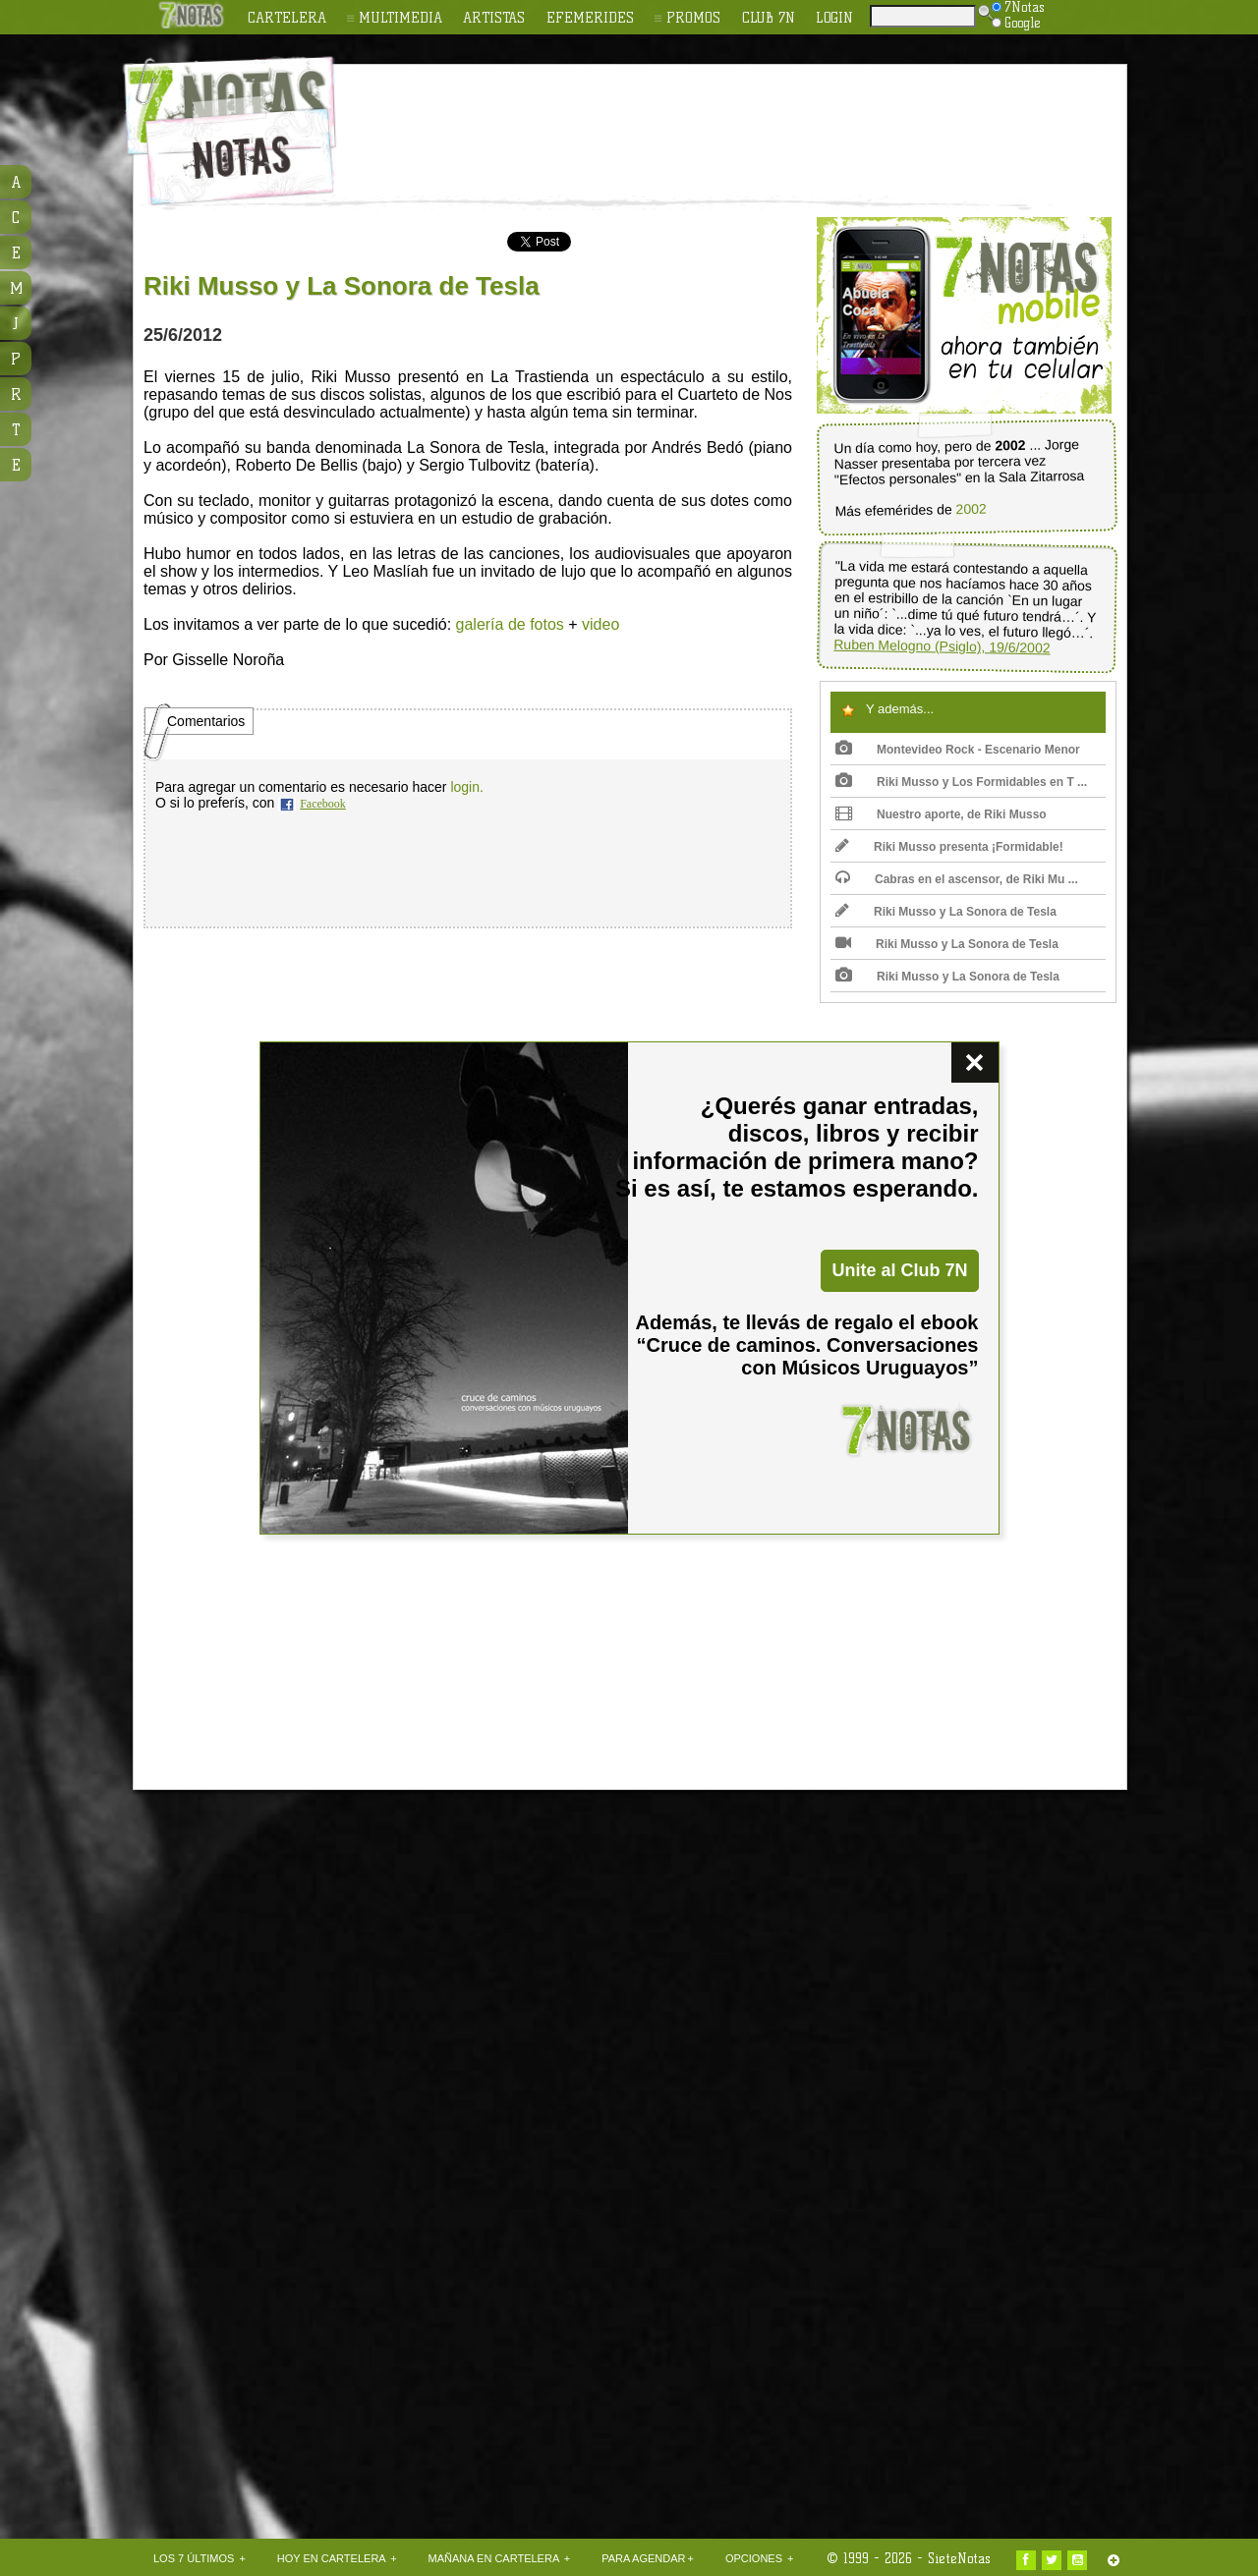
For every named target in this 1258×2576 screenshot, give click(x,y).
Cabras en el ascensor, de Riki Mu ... (956, 879)
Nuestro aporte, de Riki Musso (941, 814)
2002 (970, 509)
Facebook (323, 804)
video (600, 624)
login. (466, 787)
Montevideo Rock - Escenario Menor (957, 749)
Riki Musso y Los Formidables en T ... (961, 782)
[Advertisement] (757, 119)
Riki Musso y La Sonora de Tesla (946, 912)
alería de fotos (513, 624)
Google (1016, 22)
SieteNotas (959, 2558)
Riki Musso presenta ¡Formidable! (949, 847)
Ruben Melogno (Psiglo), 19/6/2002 (942, 646)
